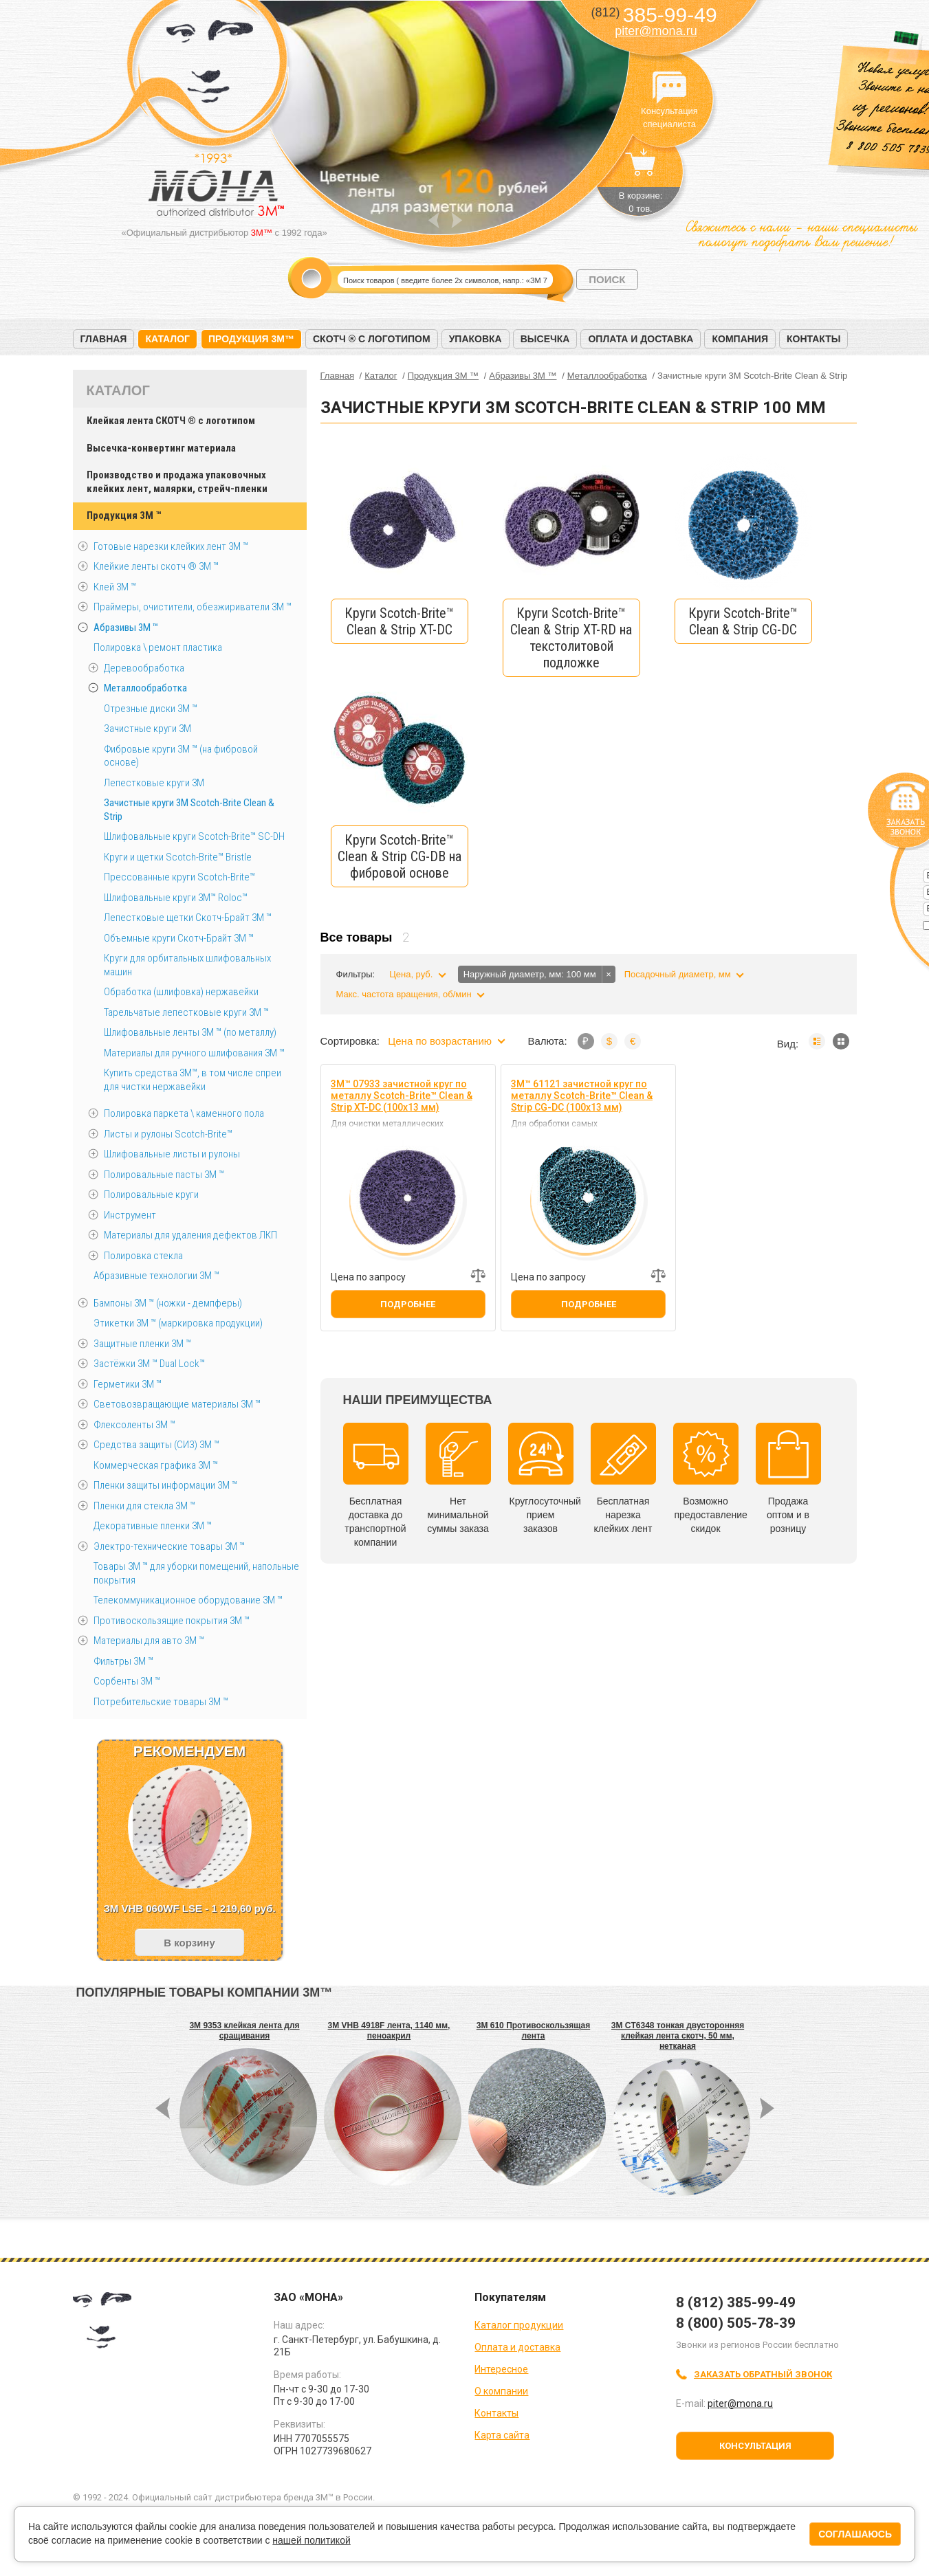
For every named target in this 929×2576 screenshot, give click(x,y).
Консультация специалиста (670, 88)
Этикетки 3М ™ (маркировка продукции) (178, 1323)
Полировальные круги (151, 1194)
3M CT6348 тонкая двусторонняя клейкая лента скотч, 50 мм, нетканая (677, 2036)
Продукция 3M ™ (124, 515)
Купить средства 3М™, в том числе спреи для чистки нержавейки (192, 1080)
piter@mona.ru (656, 31)
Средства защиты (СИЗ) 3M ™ (156, 1445)
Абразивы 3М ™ (126, 627)
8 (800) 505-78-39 (736, 2323)
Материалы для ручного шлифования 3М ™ (194, 1053)
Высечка (545, 338)
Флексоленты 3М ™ (134, 1425)
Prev (433, 220)
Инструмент (130, 1215)
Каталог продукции (518, 2325)
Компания (740, 338)
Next (457, 220)
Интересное (501, 2369)
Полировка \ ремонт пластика (158, 647)
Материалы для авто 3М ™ (149, 1640)
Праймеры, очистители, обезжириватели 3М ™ (193, 607)
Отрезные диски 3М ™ (150, 708)
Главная (103, 338)
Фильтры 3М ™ (123, 1661)
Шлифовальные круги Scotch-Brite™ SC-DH (194, 836)
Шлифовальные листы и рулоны (172, 1154)
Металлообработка (145, 688)
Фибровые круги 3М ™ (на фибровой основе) (181, 756)
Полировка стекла (143, 1256)
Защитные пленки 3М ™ (142, 1343)
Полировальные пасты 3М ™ (164, 1174)
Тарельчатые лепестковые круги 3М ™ (186, 1012)
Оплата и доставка (640, 338)
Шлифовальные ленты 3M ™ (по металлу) (190, 1032)
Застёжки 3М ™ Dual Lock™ (149, 1363)
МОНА (210, 66)
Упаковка (475, 338)
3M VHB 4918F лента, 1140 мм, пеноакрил (389, 2031)
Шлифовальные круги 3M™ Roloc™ (176, 897)
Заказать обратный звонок (763, 2374)
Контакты (813, 338)
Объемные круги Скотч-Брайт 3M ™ (179, 938)
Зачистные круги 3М (147, 728)
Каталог (167, 338)
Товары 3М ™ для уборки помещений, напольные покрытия (196, 1573)
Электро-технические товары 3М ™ (169, 1546)
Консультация (755, 2446)
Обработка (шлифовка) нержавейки (181, 992)
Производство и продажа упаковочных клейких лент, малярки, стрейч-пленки (177, 482)
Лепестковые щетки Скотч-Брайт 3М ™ (188, 917)
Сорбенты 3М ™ (127, 1681)
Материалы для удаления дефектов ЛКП (190, 1235)
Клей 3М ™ (115, 587)
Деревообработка (144, 668)
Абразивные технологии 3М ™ (156, 1275)
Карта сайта (501, 2435)
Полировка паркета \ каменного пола (184, 1113)
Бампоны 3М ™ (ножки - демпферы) (168, 1303)
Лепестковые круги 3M (154, 783)
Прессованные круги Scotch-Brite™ (179, 877)
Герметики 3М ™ (128, 1384)
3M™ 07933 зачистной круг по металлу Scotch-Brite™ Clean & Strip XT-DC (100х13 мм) (401, 1095)
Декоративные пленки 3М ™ (153, 1526)
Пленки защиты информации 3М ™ (165, 1485)
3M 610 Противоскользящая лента (533, 2031)
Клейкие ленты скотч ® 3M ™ (156, 566)
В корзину (189, 1942)
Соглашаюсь (855, 2534)
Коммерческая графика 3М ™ (156, 1465)
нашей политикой (311, 2540)
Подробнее (407, 1304)
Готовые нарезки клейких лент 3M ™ (171, 546)
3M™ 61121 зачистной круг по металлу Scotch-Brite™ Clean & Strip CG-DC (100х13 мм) (582, 1095)
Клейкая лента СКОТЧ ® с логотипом (171, 420)
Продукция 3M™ (251, 338)
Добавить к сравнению (477, 1275)
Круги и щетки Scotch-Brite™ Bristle (178, 857)
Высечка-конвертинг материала (161, 448)
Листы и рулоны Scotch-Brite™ (168, 1134)
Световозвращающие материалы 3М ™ (177, 1404)
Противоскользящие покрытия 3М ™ (172, 1620)
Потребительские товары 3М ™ (161, 1702)
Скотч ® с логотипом (371, 338)
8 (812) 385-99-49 (736, 2302)
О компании (501, 2391)
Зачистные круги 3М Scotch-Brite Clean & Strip (189, 810)
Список (817, 1041)
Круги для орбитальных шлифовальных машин (187, 965)
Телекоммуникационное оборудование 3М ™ (188, 1600)
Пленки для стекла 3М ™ (144, 1506)
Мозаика (841, 1041)
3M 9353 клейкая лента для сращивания (244, 2031)
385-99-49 (654, 14)
